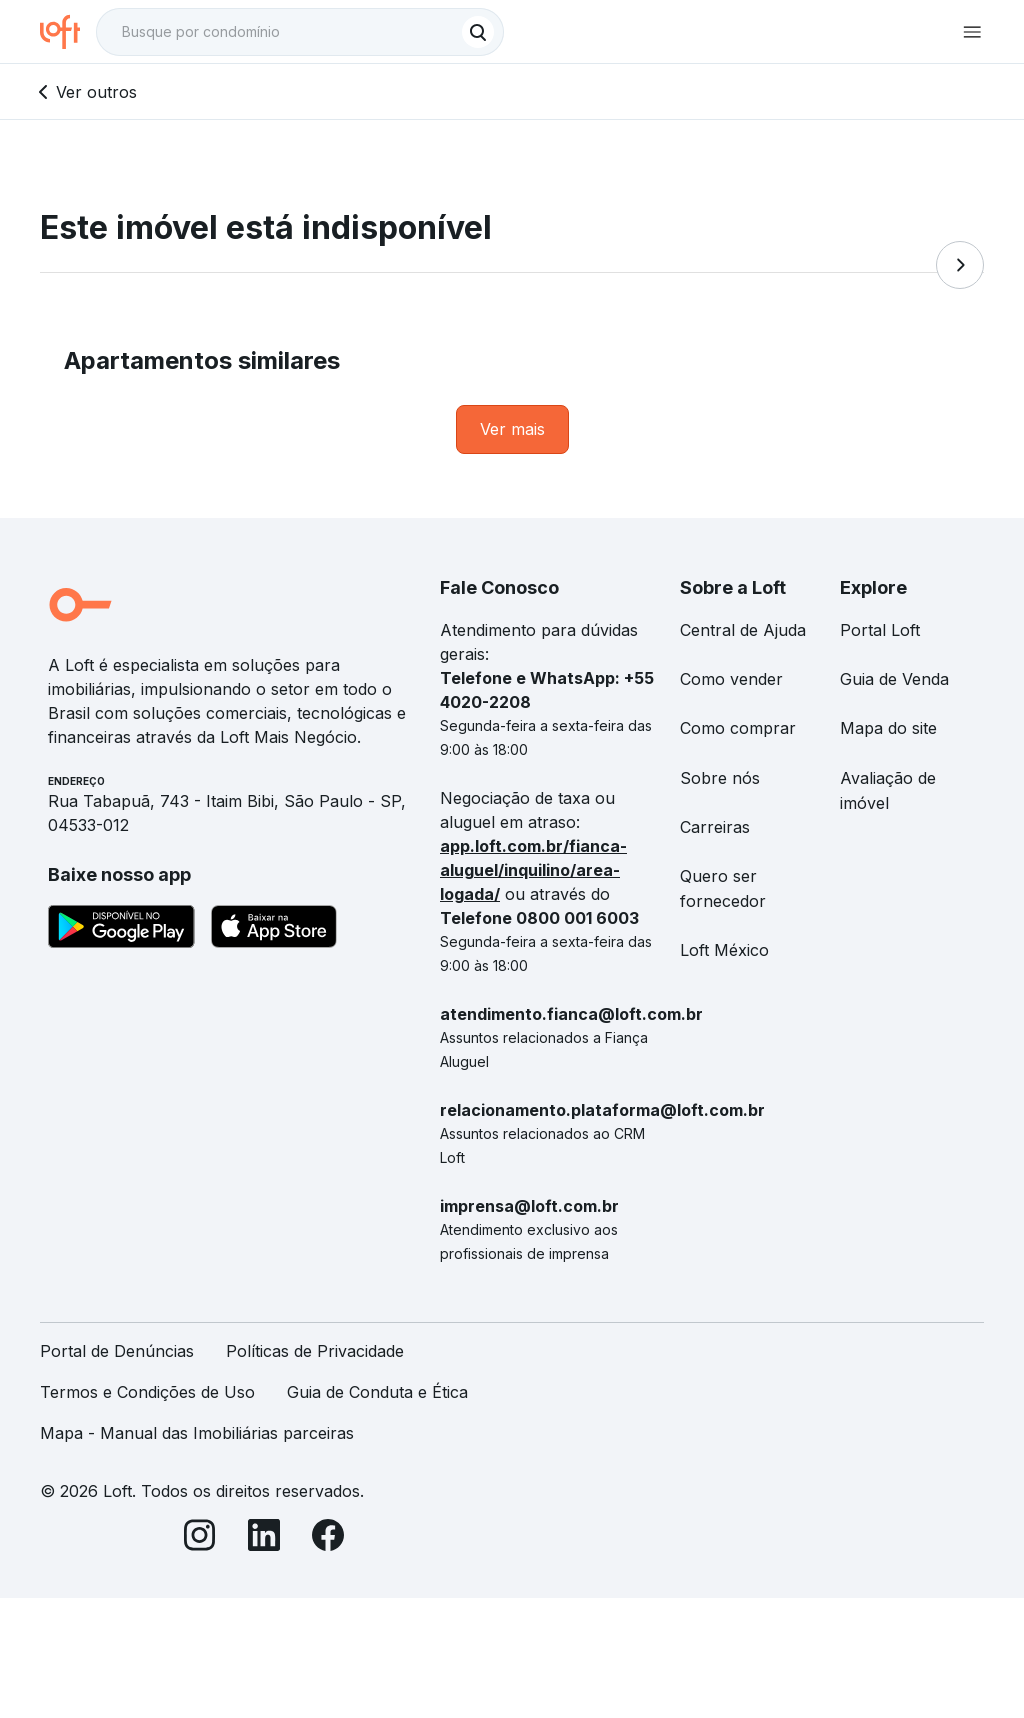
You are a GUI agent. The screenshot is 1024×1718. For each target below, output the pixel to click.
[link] (512, 429)
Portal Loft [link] (880, 630)
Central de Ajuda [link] (743, 630)
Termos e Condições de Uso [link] (147, 1392)
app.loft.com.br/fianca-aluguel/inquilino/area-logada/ (533, 870)
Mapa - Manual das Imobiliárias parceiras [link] (197, 1433)
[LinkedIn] (264, 1538)
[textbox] (300, 32)
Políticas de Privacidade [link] (315, 1351)
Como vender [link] (731, 679)
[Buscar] (478, 32)
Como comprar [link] (738, 728)
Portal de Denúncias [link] (117, 1351)
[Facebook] (328, 1538)
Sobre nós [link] (720, 778)
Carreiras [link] (715, 827)
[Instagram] (200, 1538)
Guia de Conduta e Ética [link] (377, 1392)
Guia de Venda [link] (894, 679)
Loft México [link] (724, 950)
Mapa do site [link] (888, 728)
